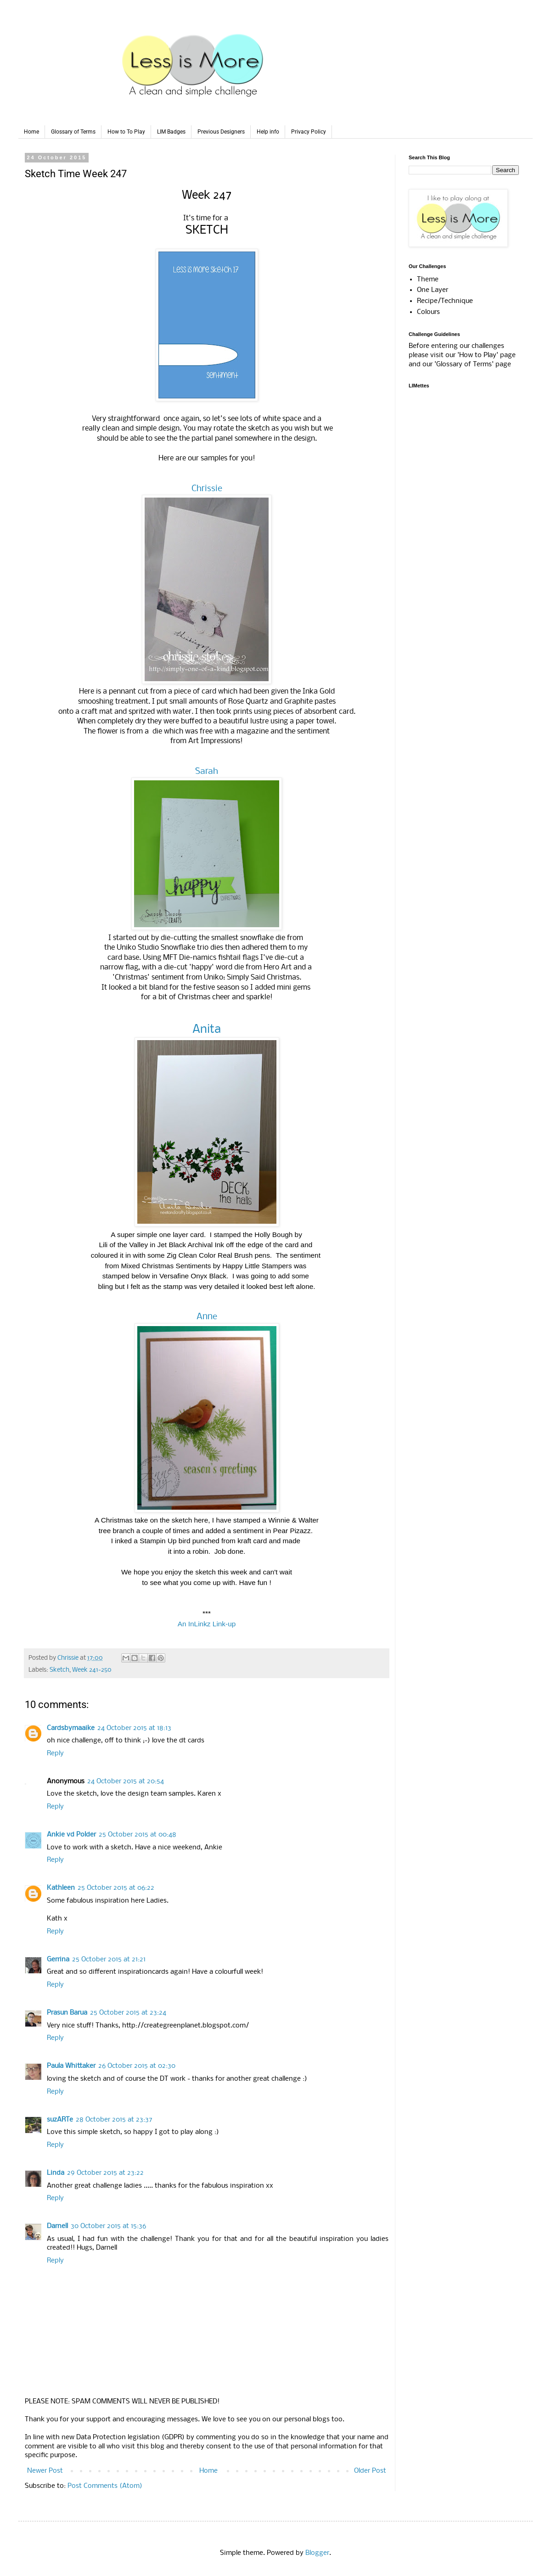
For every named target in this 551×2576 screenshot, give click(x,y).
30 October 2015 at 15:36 (108, 2226)
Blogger (317, 2553)
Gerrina (58, 1959)
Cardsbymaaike (71, 1728)
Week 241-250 (92, 1670)
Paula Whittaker (71, 2066)
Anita (206, 1030)
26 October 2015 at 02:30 (136, 2066)
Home (31, 132)
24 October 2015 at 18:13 (134, 1728)
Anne (207, 1317)
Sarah (206, 771)
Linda (55, 2173)
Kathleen (61, 1888)
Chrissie (206, 488)
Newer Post (45, 2471)
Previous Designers (221, 132)
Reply (55, 1753)
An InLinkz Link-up (207, 1624)
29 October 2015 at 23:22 (105, 2173)
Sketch (59, 1670)
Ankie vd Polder (71, 1834)
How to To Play (126, 132)
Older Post (370, 2471)
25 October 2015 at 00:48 (137, 1834)
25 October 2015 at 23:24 (128, 2012)
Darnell (57, 2226)
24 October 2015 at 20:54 (125, 1781)
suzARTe (60, 2119)
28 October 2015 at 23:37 (114, 2119)
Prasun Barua (67, 2012)
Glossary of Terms (73, 132)
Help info (268, 132)
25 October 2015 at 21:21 (109, 1959)
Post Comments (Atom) (104, 2486)
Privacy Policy (308, 132)
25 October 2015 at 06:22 (116, 1888)
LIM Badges (171, 132)
